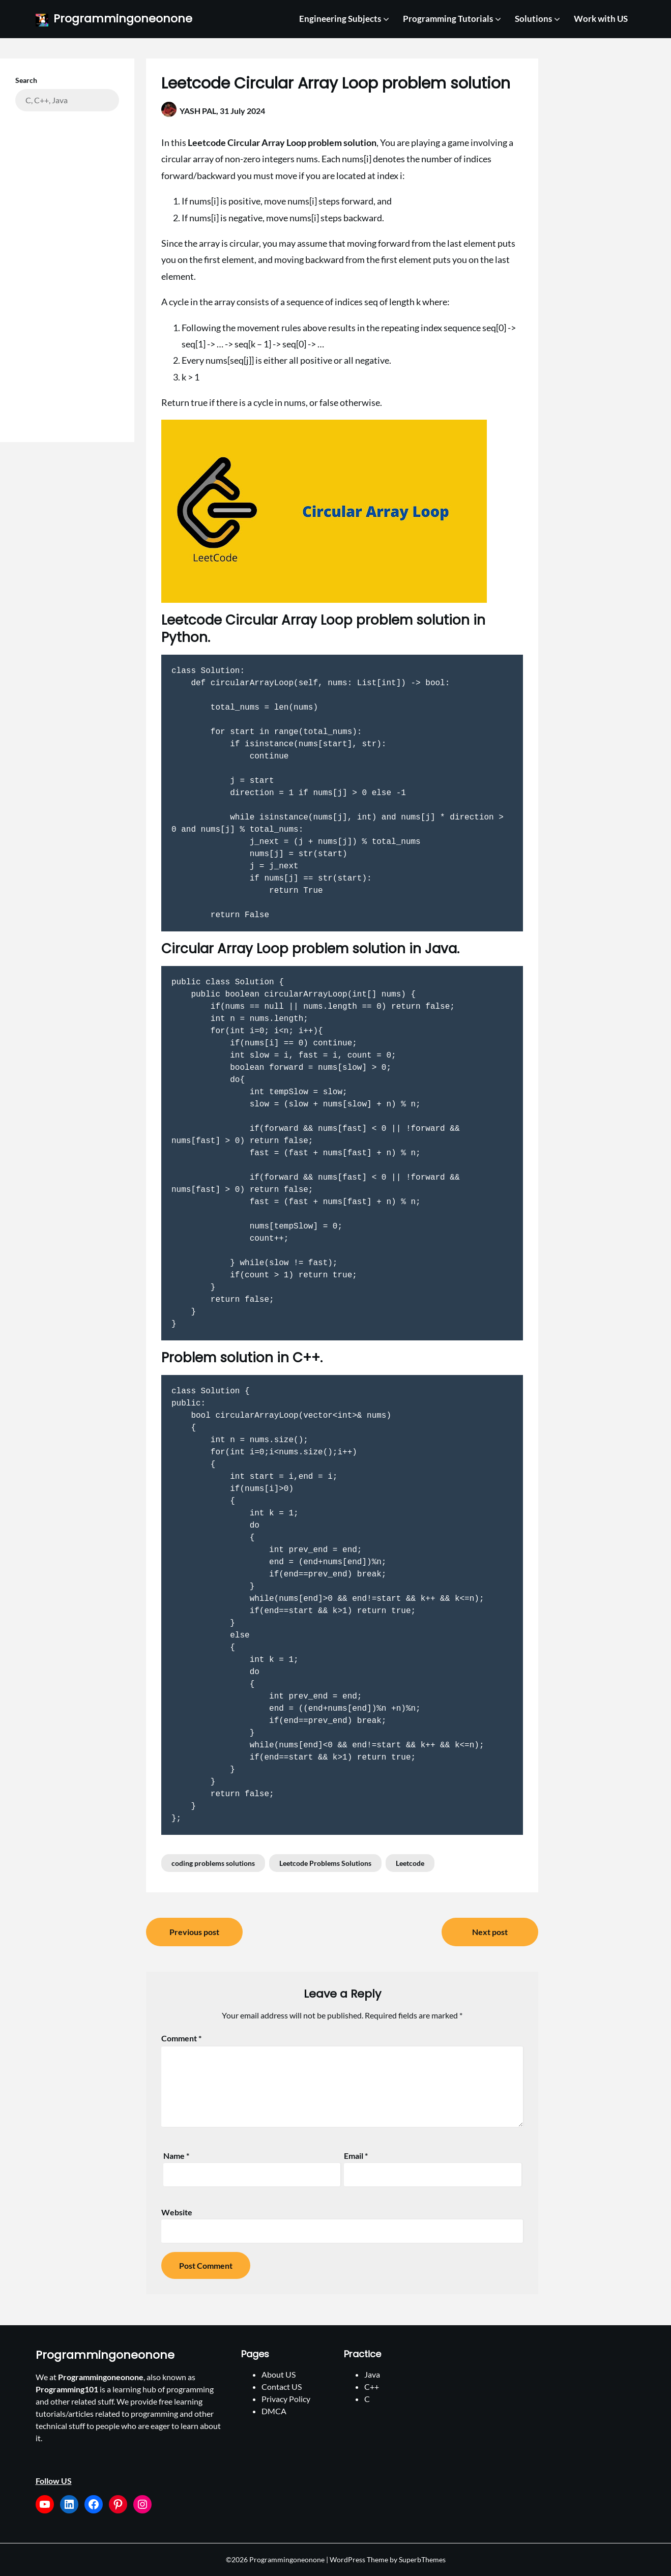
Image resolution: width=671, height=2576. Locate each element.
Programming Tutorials (448, 18)
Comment (181, 2038)
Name (176, 2155)
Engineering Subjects (340, 18)
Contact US (281, 2386)
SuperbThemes (422, 2559)
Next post (490, 1932)
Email (356, 2155)
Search (26, 80)
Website (176, 2212)
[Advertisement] (67, 269)
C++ (371, 2386)
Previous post (194, 1932)
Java (372, 2374)
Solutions (533, 18)
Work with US (601, 18)
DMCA (273, 2411)
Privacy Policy (285, 2399)
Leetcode (410, 1863)
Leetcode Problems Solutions (325, 1863)
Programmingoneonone (122, 19)
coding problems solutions (213, 1863)
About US (278, 2374)
